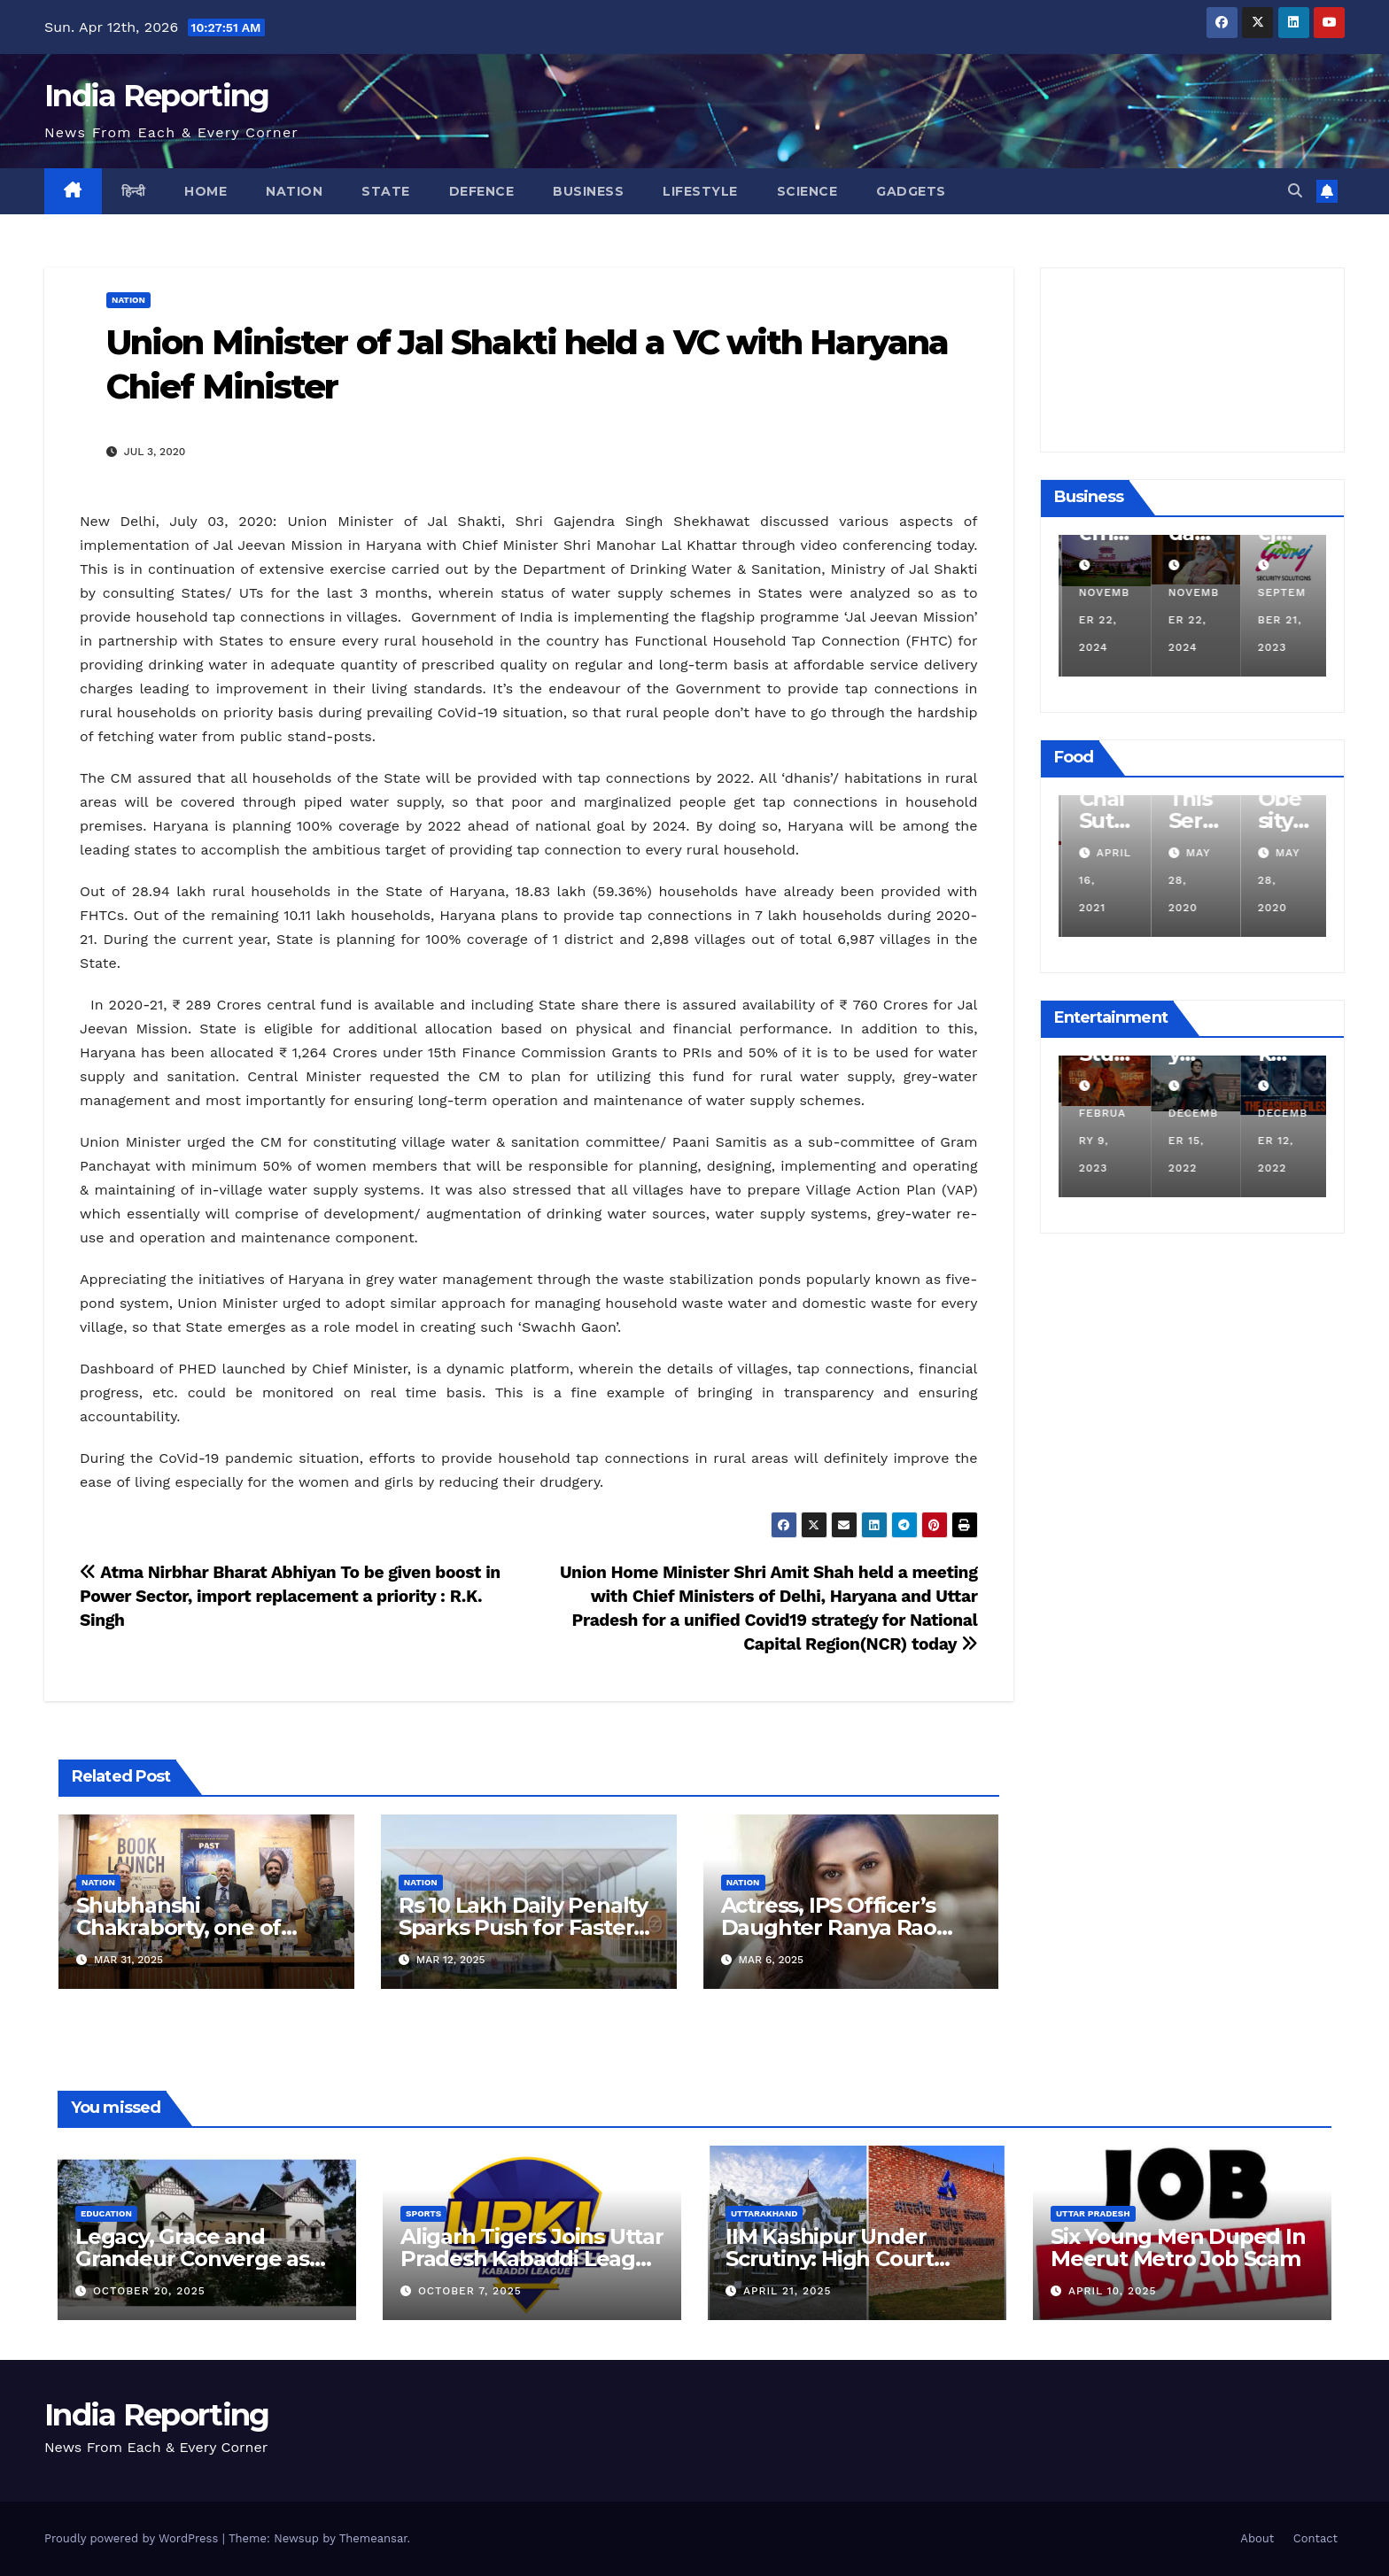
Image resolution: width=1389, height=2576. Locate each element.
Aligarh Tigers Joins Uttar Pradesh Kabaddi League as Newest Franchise (531, 2259)
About (1257, 2538)
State (385, 191)
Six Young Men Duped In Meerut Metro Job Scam (1178, 2247)
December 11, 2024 (1101, 620)
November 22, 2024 (1191, 620)
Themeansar (373, 2538)
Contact (1315, 2538)
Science (807, 191)
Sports (423, 2213)
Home (205, 191)
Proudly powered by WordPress (133, 2538)
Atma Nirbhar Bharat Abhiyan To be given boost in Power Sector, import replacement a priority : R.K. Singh (290, 1596)
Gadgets (911, 191)
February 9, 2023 (1189, 1140)
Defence (482, 191)
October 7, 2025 (470, 2291)
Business (588, 191)
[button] (1295, 190)
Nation (294, 191)
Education (106, 2213)
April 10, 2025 (1112, 2291)
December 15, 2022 (1280, 1140)
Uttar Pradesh (1093, 2213)
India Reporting (156, 95)
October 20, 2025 (149, 2291)
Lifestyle (700, 191)
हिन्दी (133, 191)
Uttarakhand (764, 2213)
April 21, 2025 (787, 2291)
